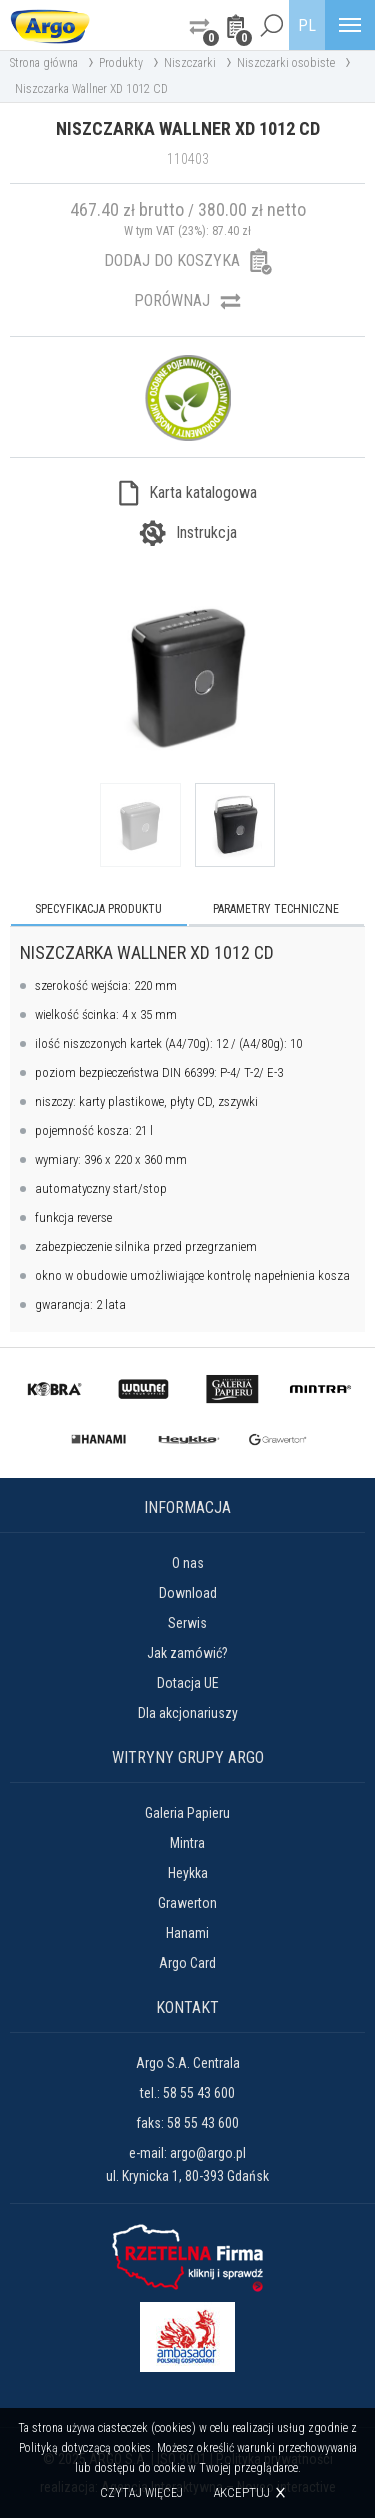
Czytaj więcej (141, 2493)
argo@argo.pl (208, 2153)
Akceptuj (241, 2492)
